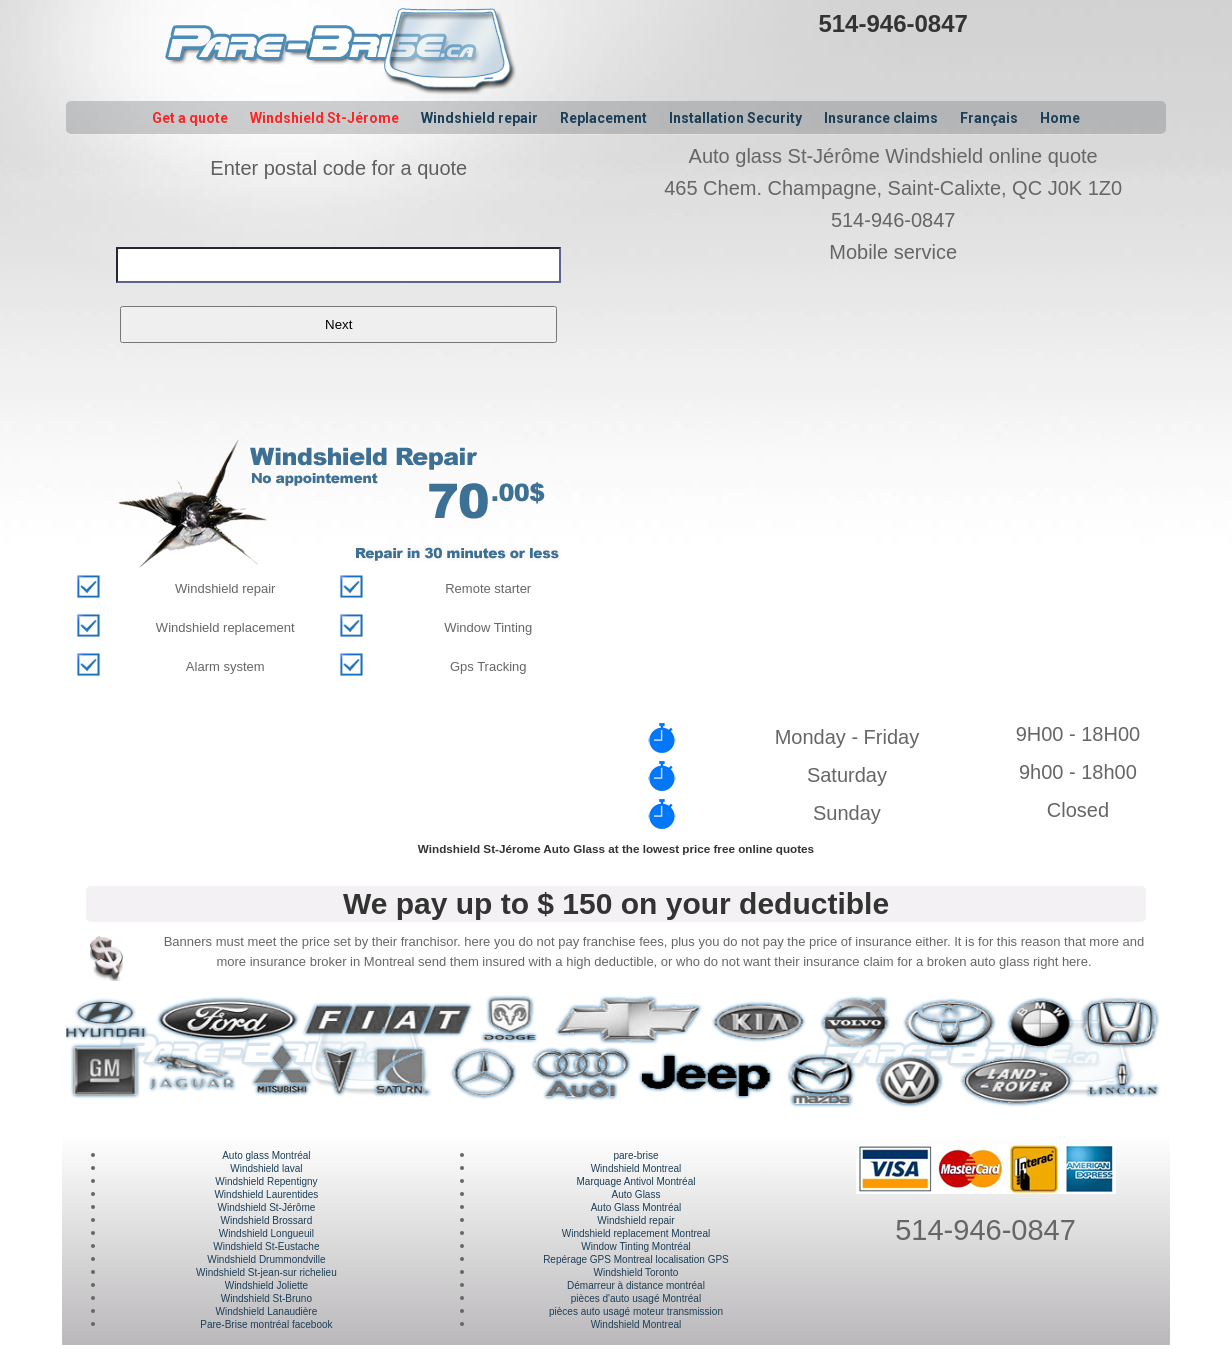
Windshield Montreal (636, 1168)
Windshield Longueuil (266, 1233)
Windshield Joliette (266, 1285)
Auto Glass (636, 1194)
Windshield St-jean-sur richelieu (266, 1272)
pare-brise (635, 1155)
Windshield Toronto (636, 1272)
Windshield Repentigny (266, 1181)
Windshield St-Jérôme (266, 1207)
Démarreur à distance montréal (636, 1285)
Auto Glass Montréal (636, 1207)
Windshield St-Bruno (266, 1298)
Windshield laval (266, 1168)
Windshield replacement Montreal (636, 1233)
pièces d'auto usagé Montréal (636, 1298)
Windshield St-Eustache (266, 1246)
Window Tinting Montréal (636, 1246)
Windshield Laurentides (266, 1194)
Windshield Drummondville (266, 1259)
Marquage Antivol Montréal (635, 1181)
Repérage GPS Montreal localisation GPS (636, 1259)
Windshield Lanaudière (267, 1311)
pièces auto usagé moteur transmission (636, 1311)
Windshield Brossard (267, 1220)
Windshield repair (635, 1220)
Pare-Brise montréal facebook (266, 1324)
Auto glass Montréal (266, 1155)
